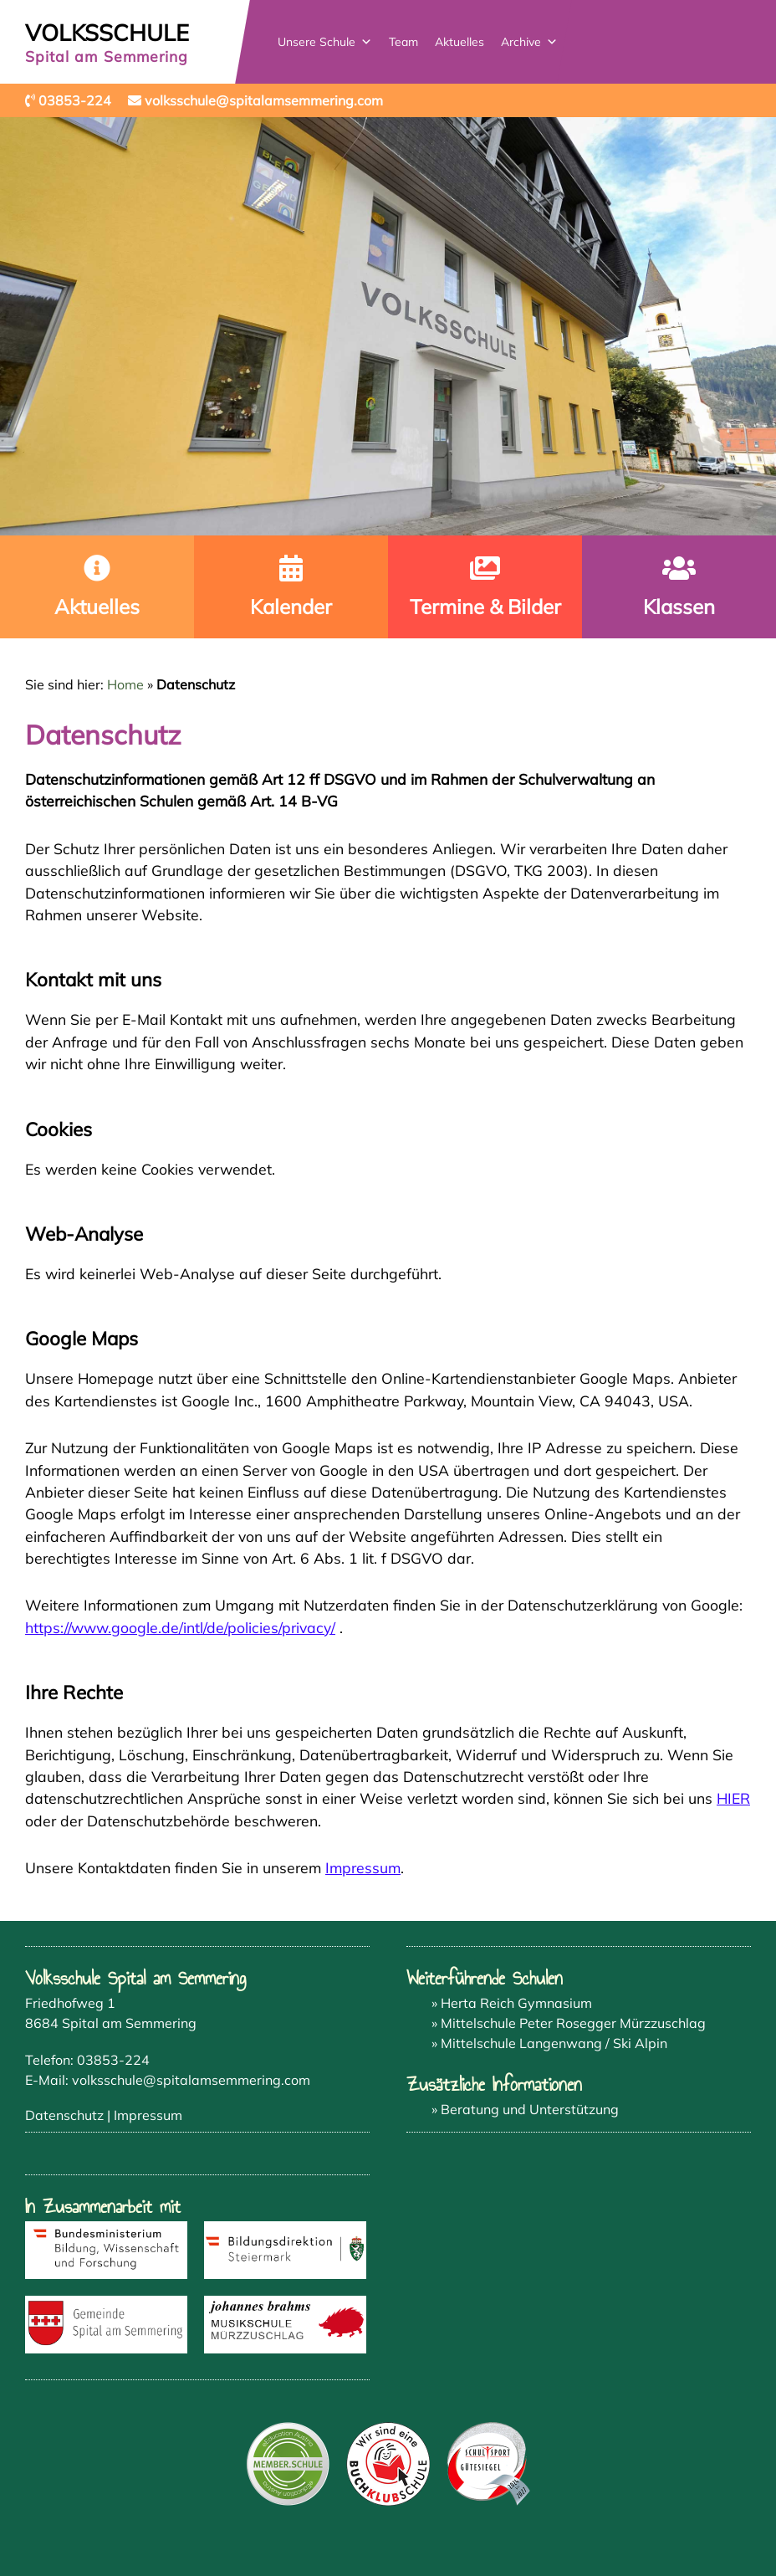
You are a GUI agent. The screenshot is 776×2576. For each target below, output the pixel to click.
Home (125, 684)
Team (404, 41)
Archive (530, 41)
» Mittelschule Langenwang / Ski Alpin (549, 2043)
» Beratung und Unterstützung (525, 2109)
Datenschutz (64, 2115)
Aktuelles (460, 41)
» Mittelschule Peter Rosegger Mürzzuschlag (568, 2023)
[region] (388, 326)
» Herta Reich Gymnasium (511, 2003)
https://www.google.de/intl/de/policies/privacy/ (180, 1627)
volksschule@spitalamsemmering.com (191, 2080)
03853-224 (113, 2059)
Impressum (363, 1867)
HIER (733, 1798)
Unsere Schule (325, 41)
